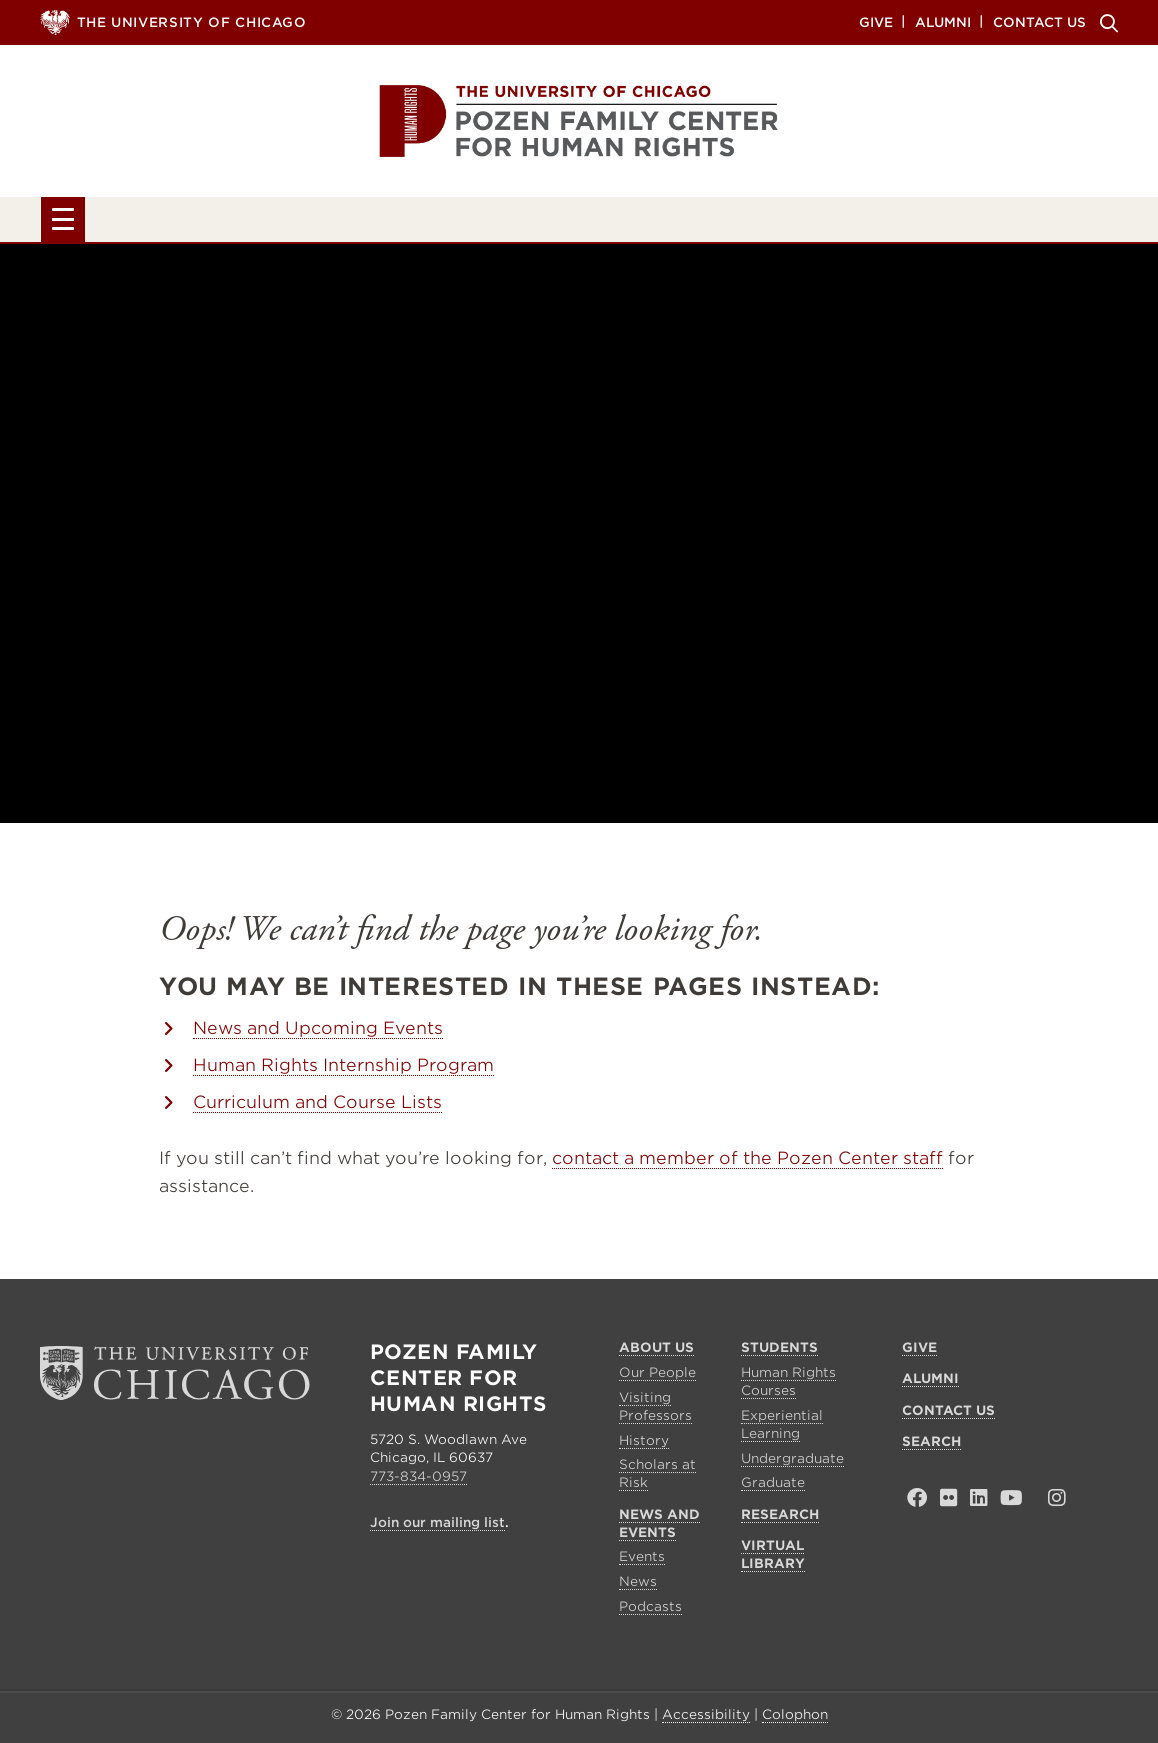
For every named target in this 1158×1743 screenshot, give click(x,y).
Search (1106, 23)
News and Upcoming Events (318, 1032)
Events (642, 1561)
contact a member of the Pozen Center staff (747, 1162)
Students (323, 222)
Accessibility (706, 1719)
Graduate (773, 1487)
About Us (147, 222)
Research (762, 222)
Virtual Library (975, 222)
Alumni (943, 21)
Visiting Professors (655, 1410)
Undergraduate (792, 1462)
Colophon (795, 1719)
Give (876, 21)
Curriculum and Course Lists (317, 1106)
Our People (657, 1377)
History (644, 1444)
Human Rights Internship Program (343, 1069)
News (638, 1586)
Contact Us (1039, 21)
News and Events (541, 222)
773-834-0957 (418, 1480)
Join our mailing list (437, 1526)
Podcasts (650, 1610)
